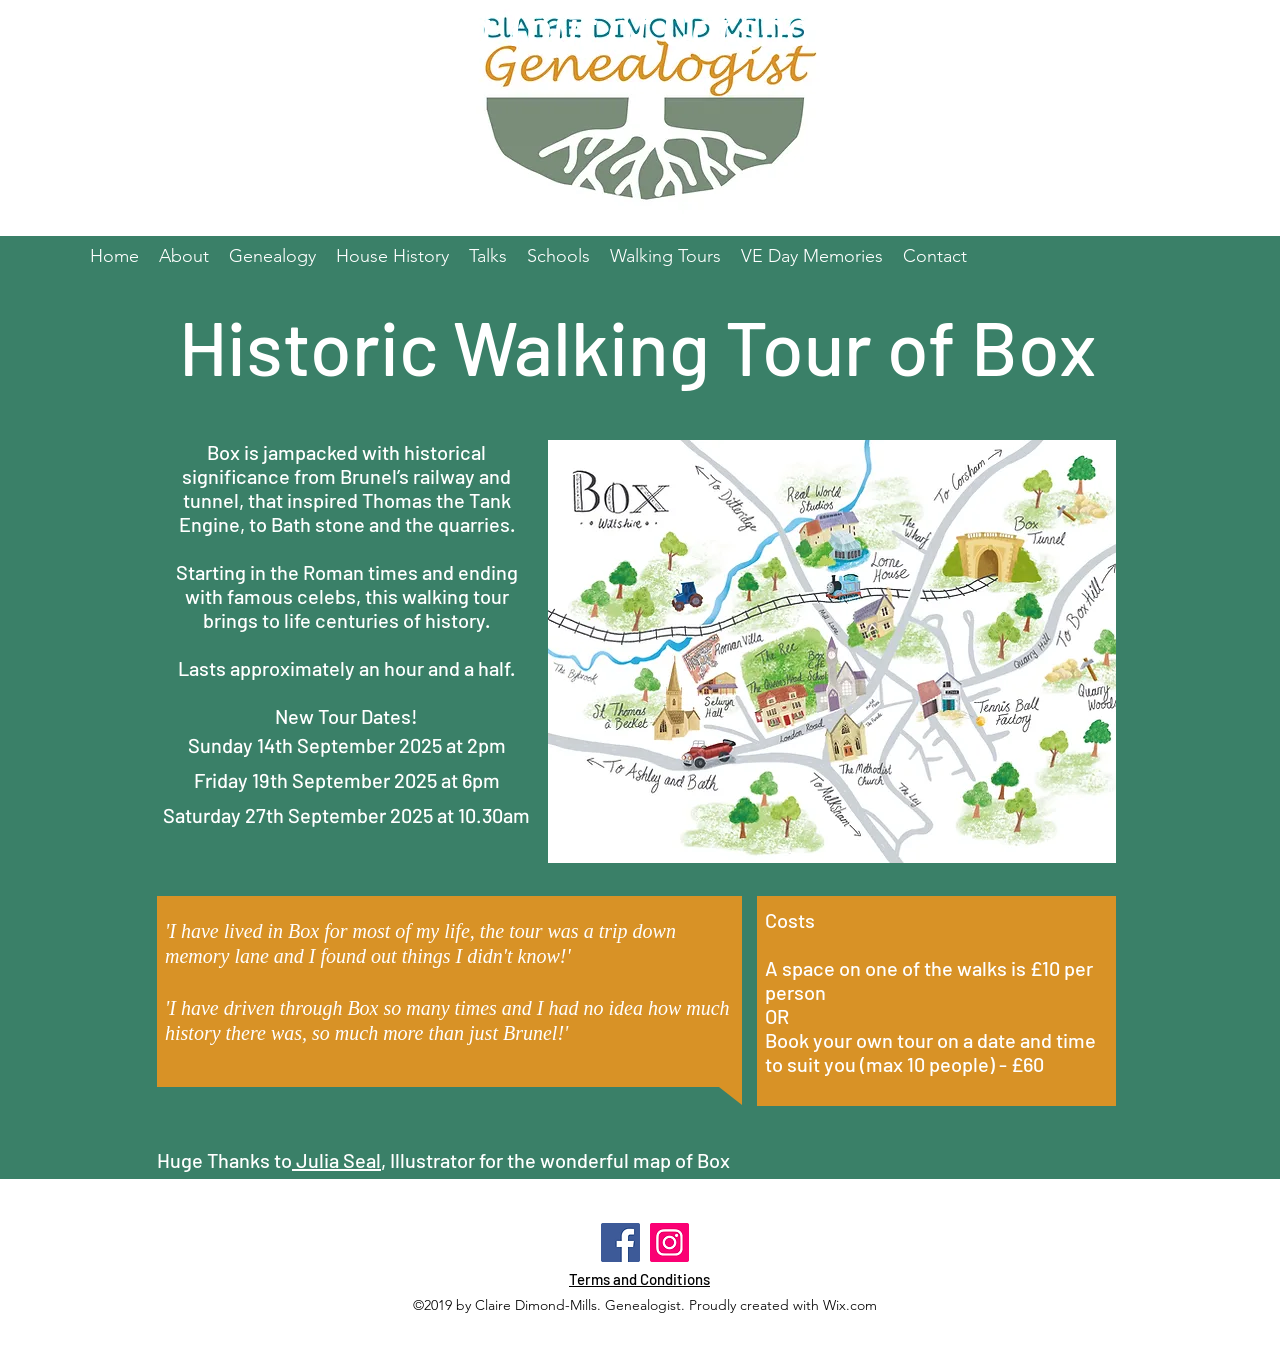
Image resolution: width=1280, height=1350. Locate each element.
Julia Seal (336, 1160)
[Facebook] (620, 1242)
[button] (558, 256)
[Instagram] (669, 1242)
